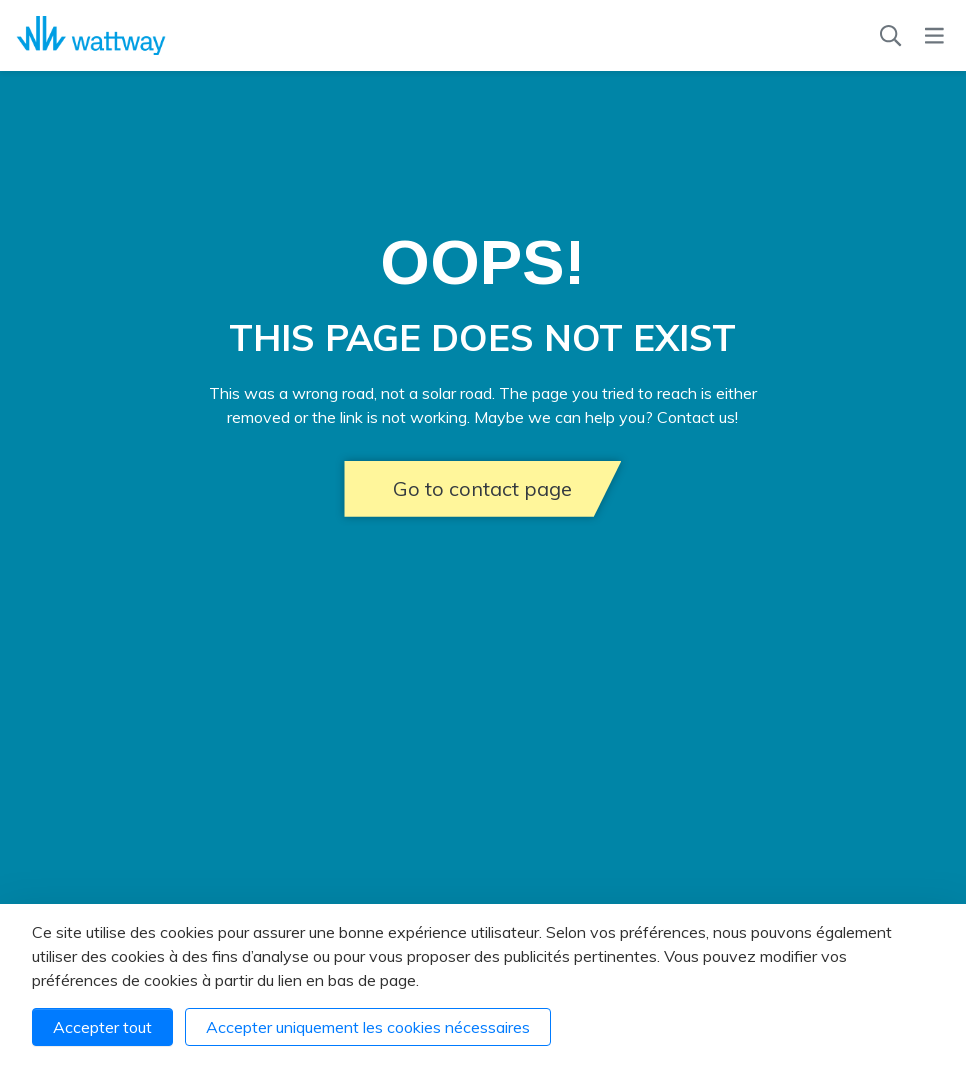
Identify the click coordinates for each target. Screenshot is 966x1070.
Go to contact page (482, 488)
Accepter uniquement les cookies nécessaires (368, 1027)
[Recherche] (890, 36)
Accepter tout (102, 1027)
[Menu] (934, 36)
